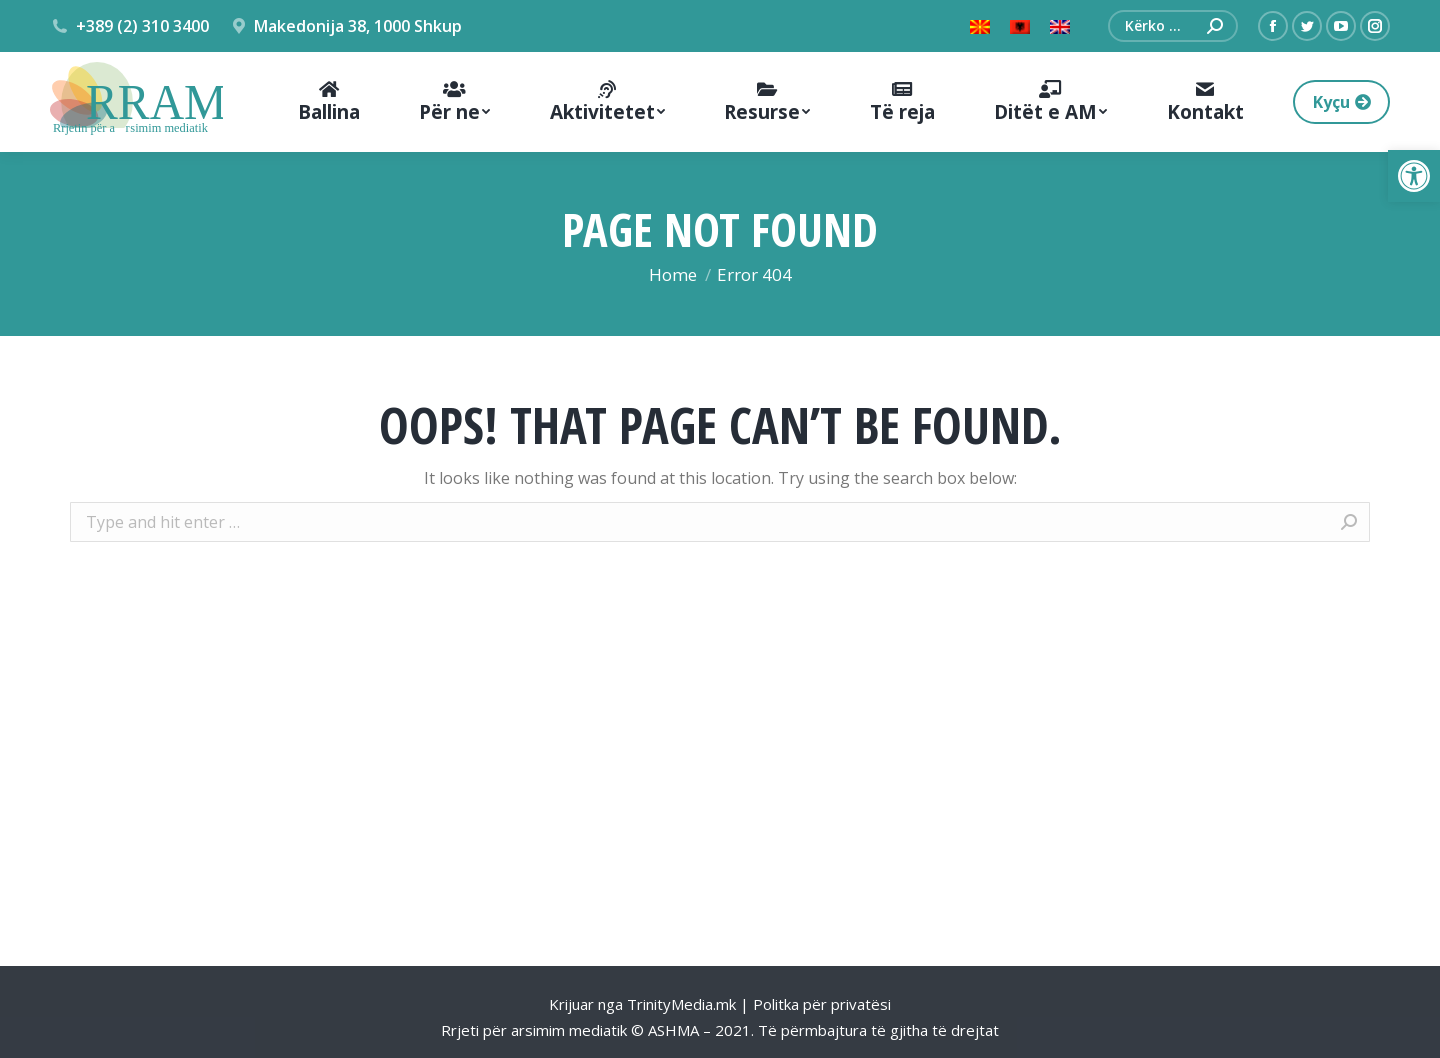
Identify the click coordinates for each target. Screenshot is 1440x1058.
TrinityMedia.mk (681, 1004)
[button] (1414, 176)
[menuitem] (328, 102)
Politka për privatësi (822, 1004)
